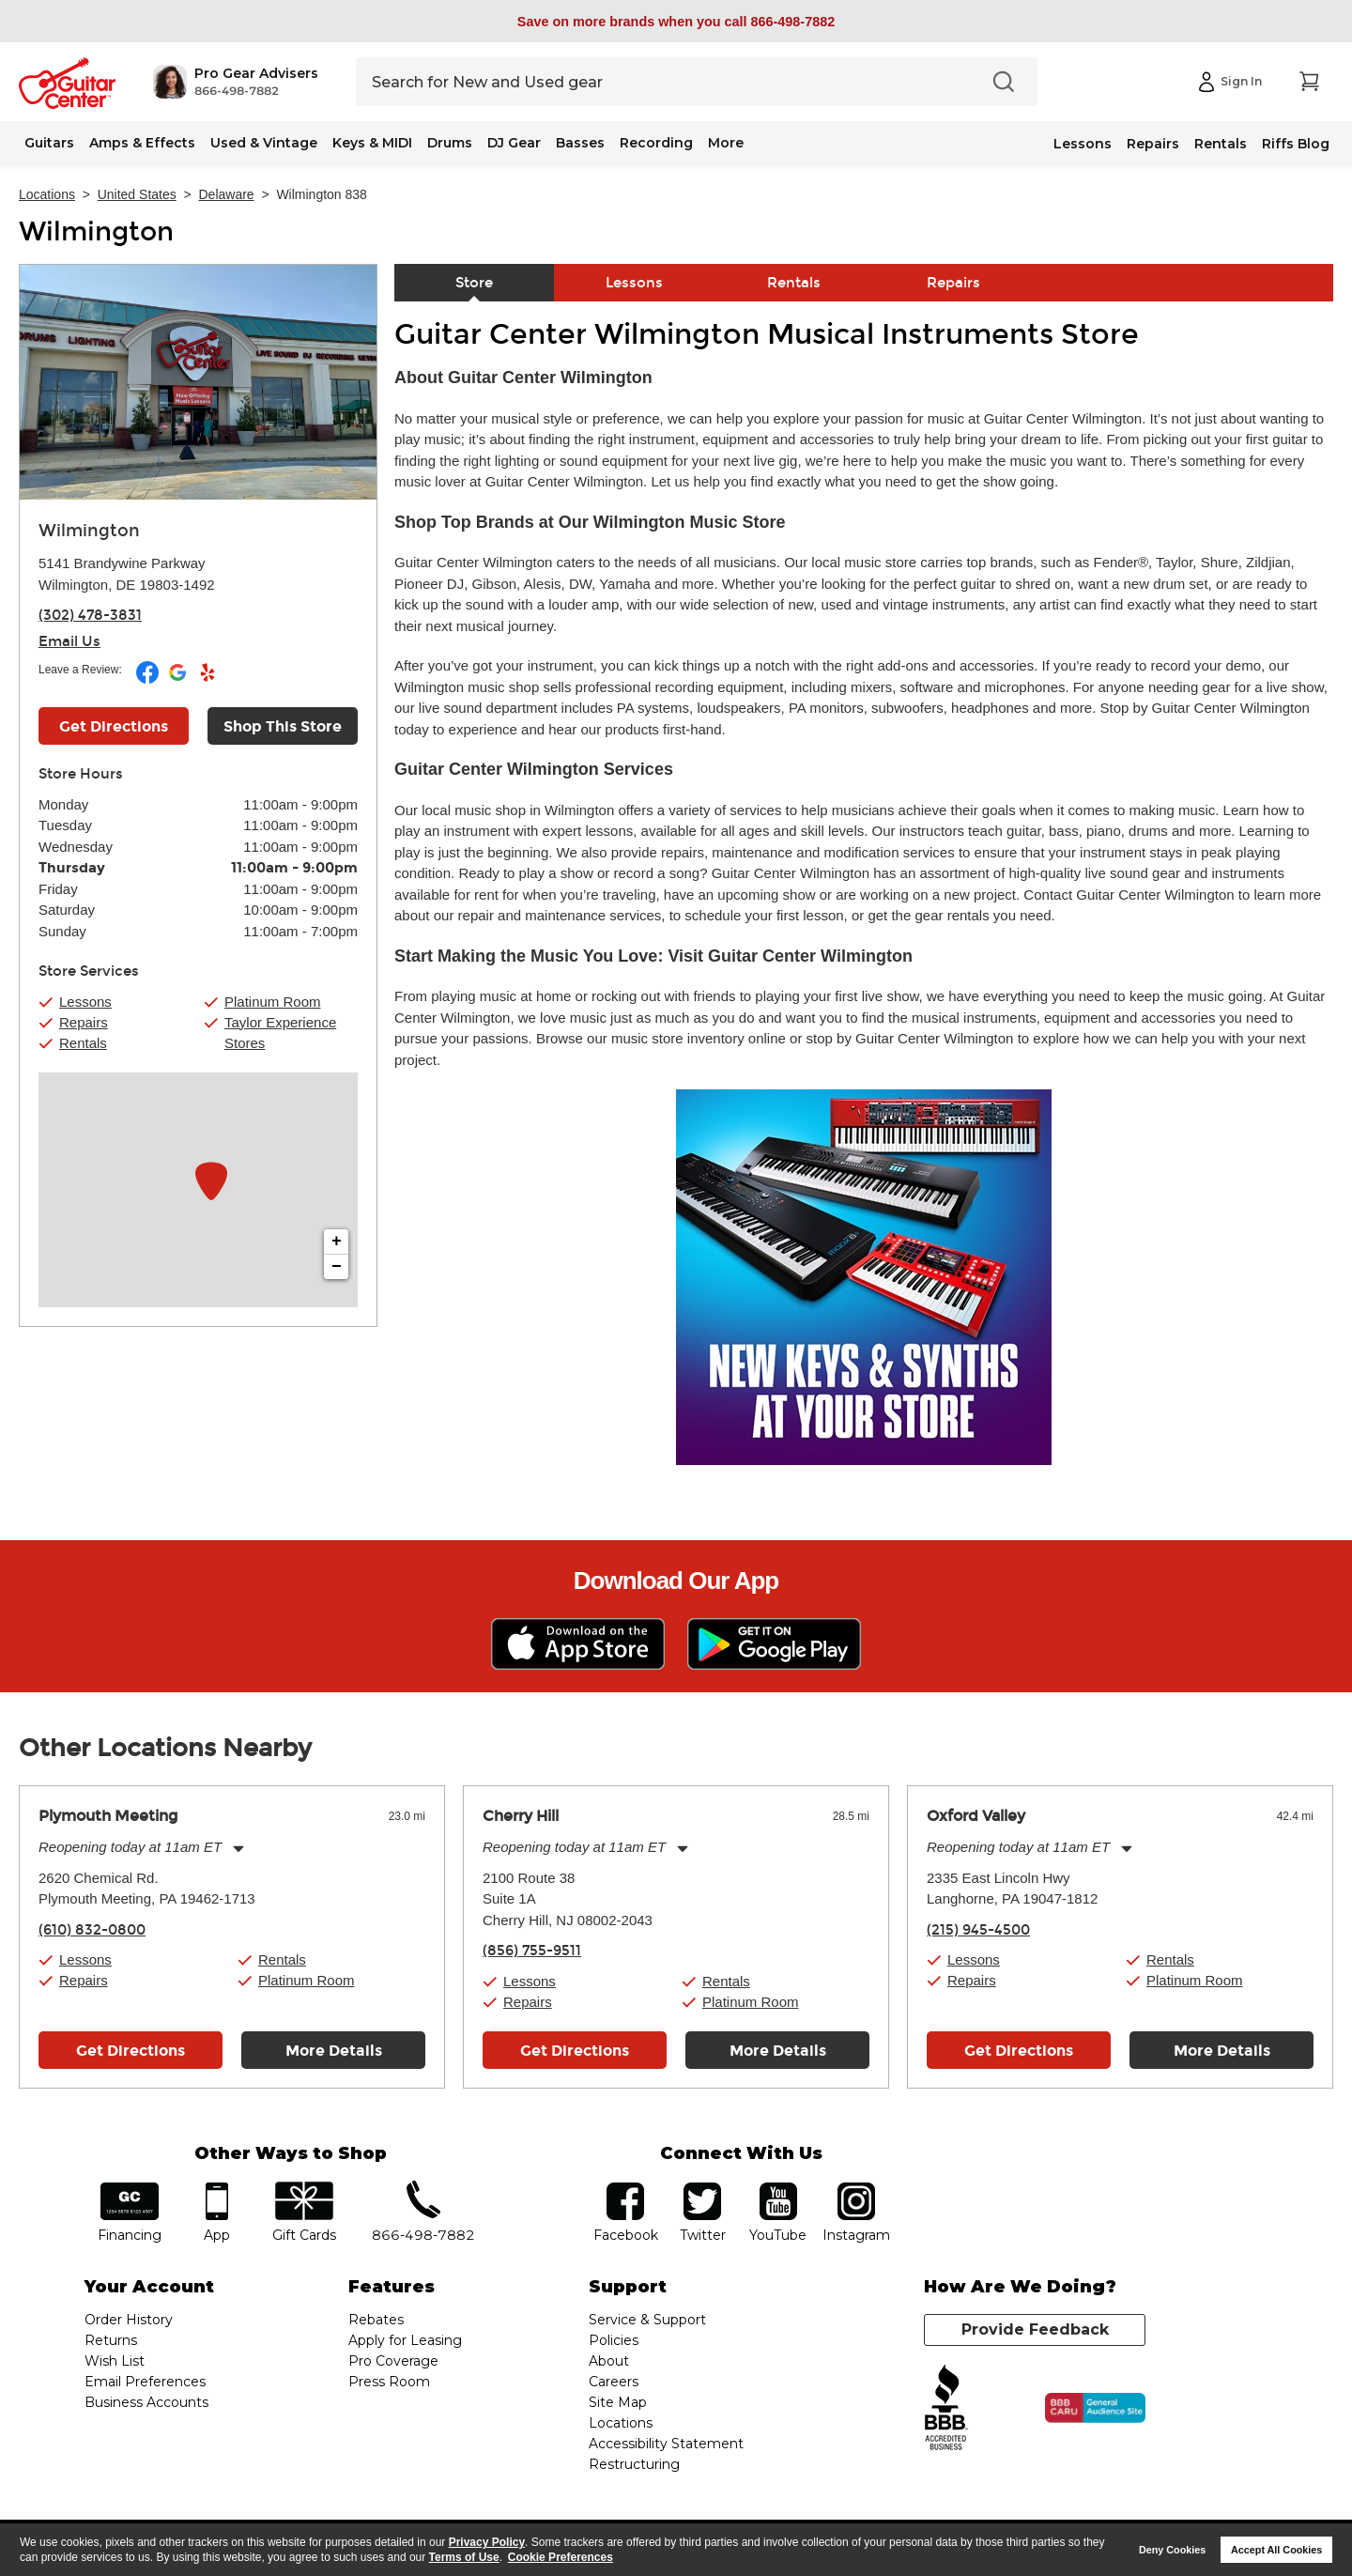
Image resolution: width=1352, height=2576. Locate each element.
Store (474, 282)
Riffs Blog (1295, 143)
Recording (656, 142)
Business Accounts (146, 2402)
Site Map (618, 2402)
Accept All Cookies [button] (1276, 2549)
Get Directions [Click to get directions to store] (113, 726)
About (609, 2360)
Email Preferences (145, 2381)
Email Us (69, 641)
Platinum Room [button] (272, 1002)
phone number (423, 2189)
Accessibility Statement (666, 2443)
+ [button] (336, 1241)
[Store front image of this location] (198, 382)
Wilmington (96, 232)
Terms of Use (464, 2557)
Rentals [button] (83, 1043)
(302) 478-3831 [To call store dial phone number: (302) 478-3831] (90, 615)
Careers (613, 2381)
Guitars (49, 142)
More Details (333, 2050)
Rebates (376, 2319)
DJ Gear (514, 142)
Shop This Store (282, 726)
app (217, 2189)
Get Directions (130, 2050)
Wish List (114, 2360)
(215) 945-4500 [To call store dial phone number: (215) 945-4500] (978, 1929)
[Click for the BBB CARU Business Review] (1095, 2408)
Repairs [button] (83, 1022)
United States (137, 194)
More (726, 142)
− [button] (336, 1267)
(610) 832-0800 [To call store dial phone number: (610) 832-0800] (92, 1929)
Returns (110, 2340)
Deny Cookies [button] (1172, 2549)
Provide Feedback (1035, 2329)
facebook (625, 2189)
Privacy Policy (487, 2542)
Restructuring (634, 2464)
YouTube (778, 2189)
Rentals (1220, 143)
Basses (580, 142)
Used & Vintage (263, 142)
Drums (449, 142)
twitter (702, 2189)
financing (130, 2189)
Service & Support (647, 2319)
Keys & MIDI (372, 142)
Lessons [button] (85, 1002)
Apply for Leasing (405, 2340)
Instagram (855, 2189)
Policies (613, 2340)
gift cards (304, 2189)
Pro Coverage (393, 2360)
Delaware (226, 194)
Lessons (1082, 143)
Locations (47, 194)
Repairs (1153, 143)
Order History (128, 2319)
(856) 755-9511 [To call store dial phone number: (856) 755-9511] (532, 1950)
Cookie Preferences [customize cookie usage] (560, 2557)
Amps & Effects (142, 142)
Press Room (389, 2381)
